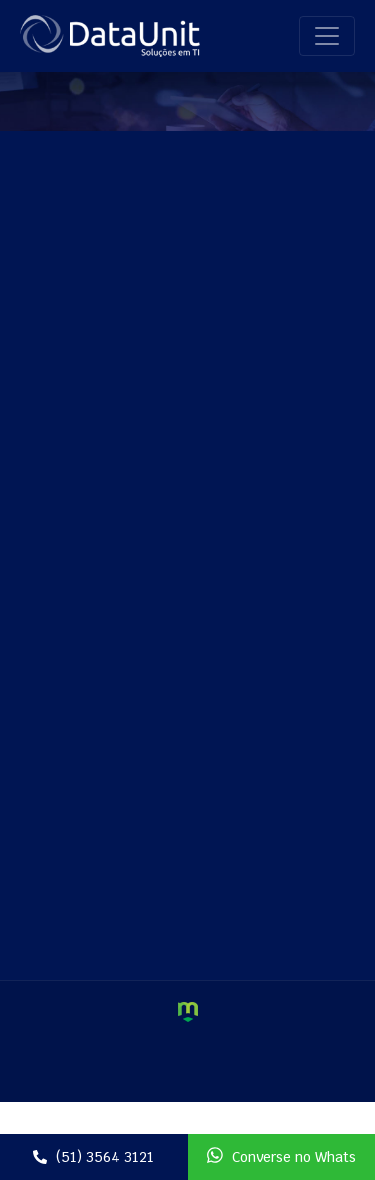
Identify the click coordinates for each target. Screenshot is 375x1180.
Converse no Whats (281, 1156)
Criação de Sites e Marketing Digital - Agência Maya (188, 1012)
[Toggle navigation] (327, 36)
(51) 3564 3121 (93, 1157)
